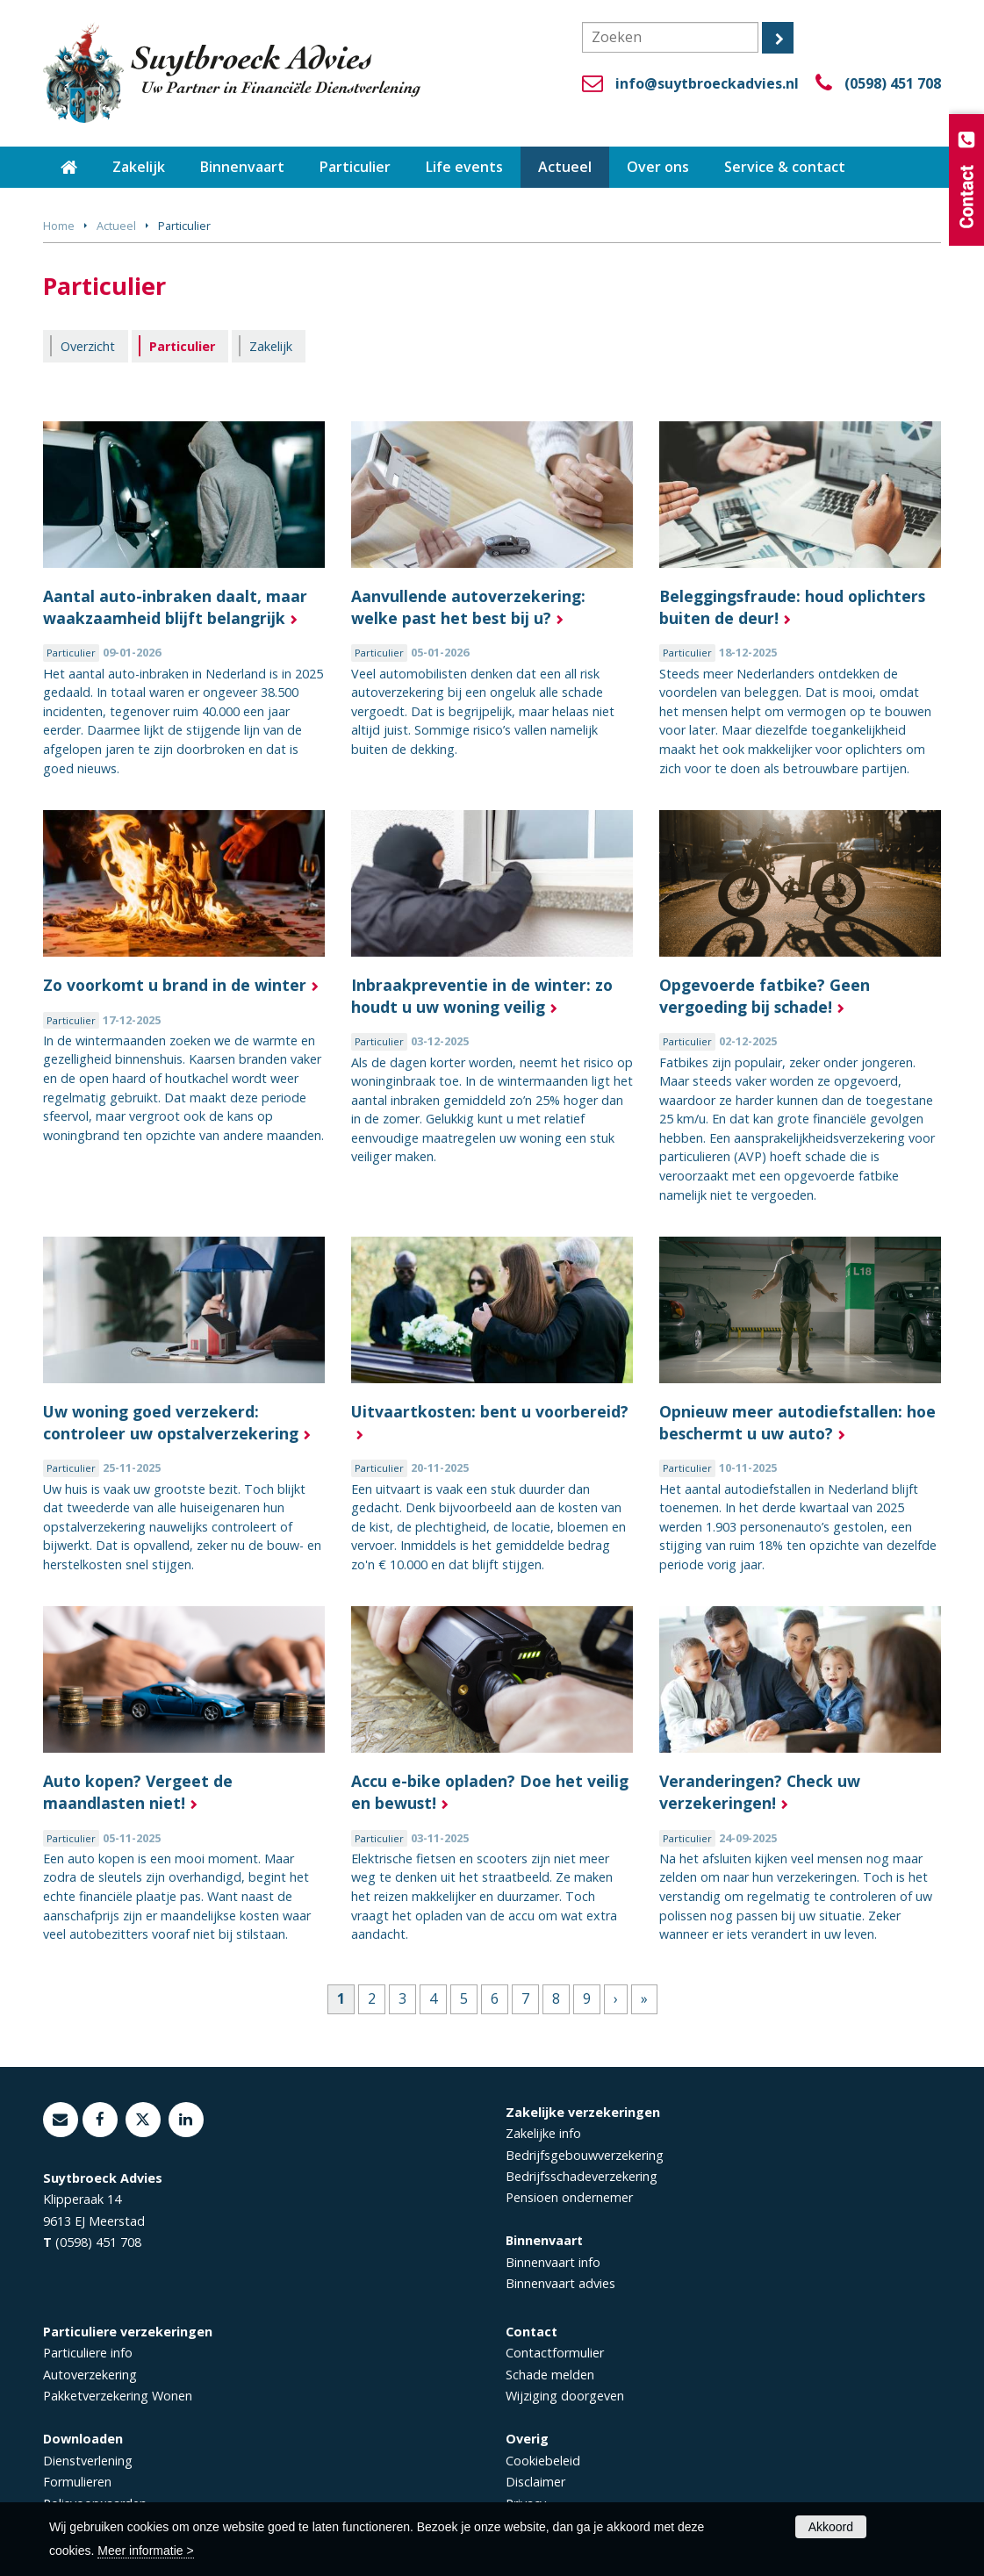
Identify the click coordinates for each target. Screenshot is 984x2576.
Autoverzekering (90, 2374)
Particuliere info (88, 2352)
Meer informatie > (145, 2551)
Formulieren (77, 2481)
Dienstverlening (88, 2460)
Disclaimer (535, 2481)
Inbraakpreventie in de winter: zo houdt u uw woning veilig (482, 995)
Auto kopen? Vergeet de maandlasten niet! (138, 1791)
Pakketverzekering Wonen (117, 2395)
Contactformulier (555, 2352)
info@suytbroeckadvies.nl (707, 83)
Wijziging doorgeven (565, 2395)
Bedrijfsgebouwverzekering (585, 2155)
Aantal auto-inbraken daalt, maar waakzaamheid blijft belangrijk (175, 606)
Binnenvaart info (553, 2262)
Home (59, 225)
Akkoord (830, 2527)
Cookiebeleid (543, 2460)
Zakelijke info (543, 2133)
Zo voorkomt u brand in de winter (174, 984)
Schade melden (550, 2374)
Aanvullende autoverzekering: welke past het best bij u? (468, 606)
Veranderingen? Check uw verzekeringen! (759, 1791)
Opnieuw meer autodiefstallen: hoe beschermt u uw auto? (797, 1422)
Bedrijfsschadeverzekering (581, 2176)
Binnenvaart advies (560, 2283)
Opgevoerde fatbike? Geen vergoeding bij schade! (764, 995)
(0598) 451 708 (892, 83)
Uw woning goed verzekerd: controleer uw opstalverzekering (170, 1422)
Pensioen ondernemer (569, 2197)
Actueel (116, 225)
